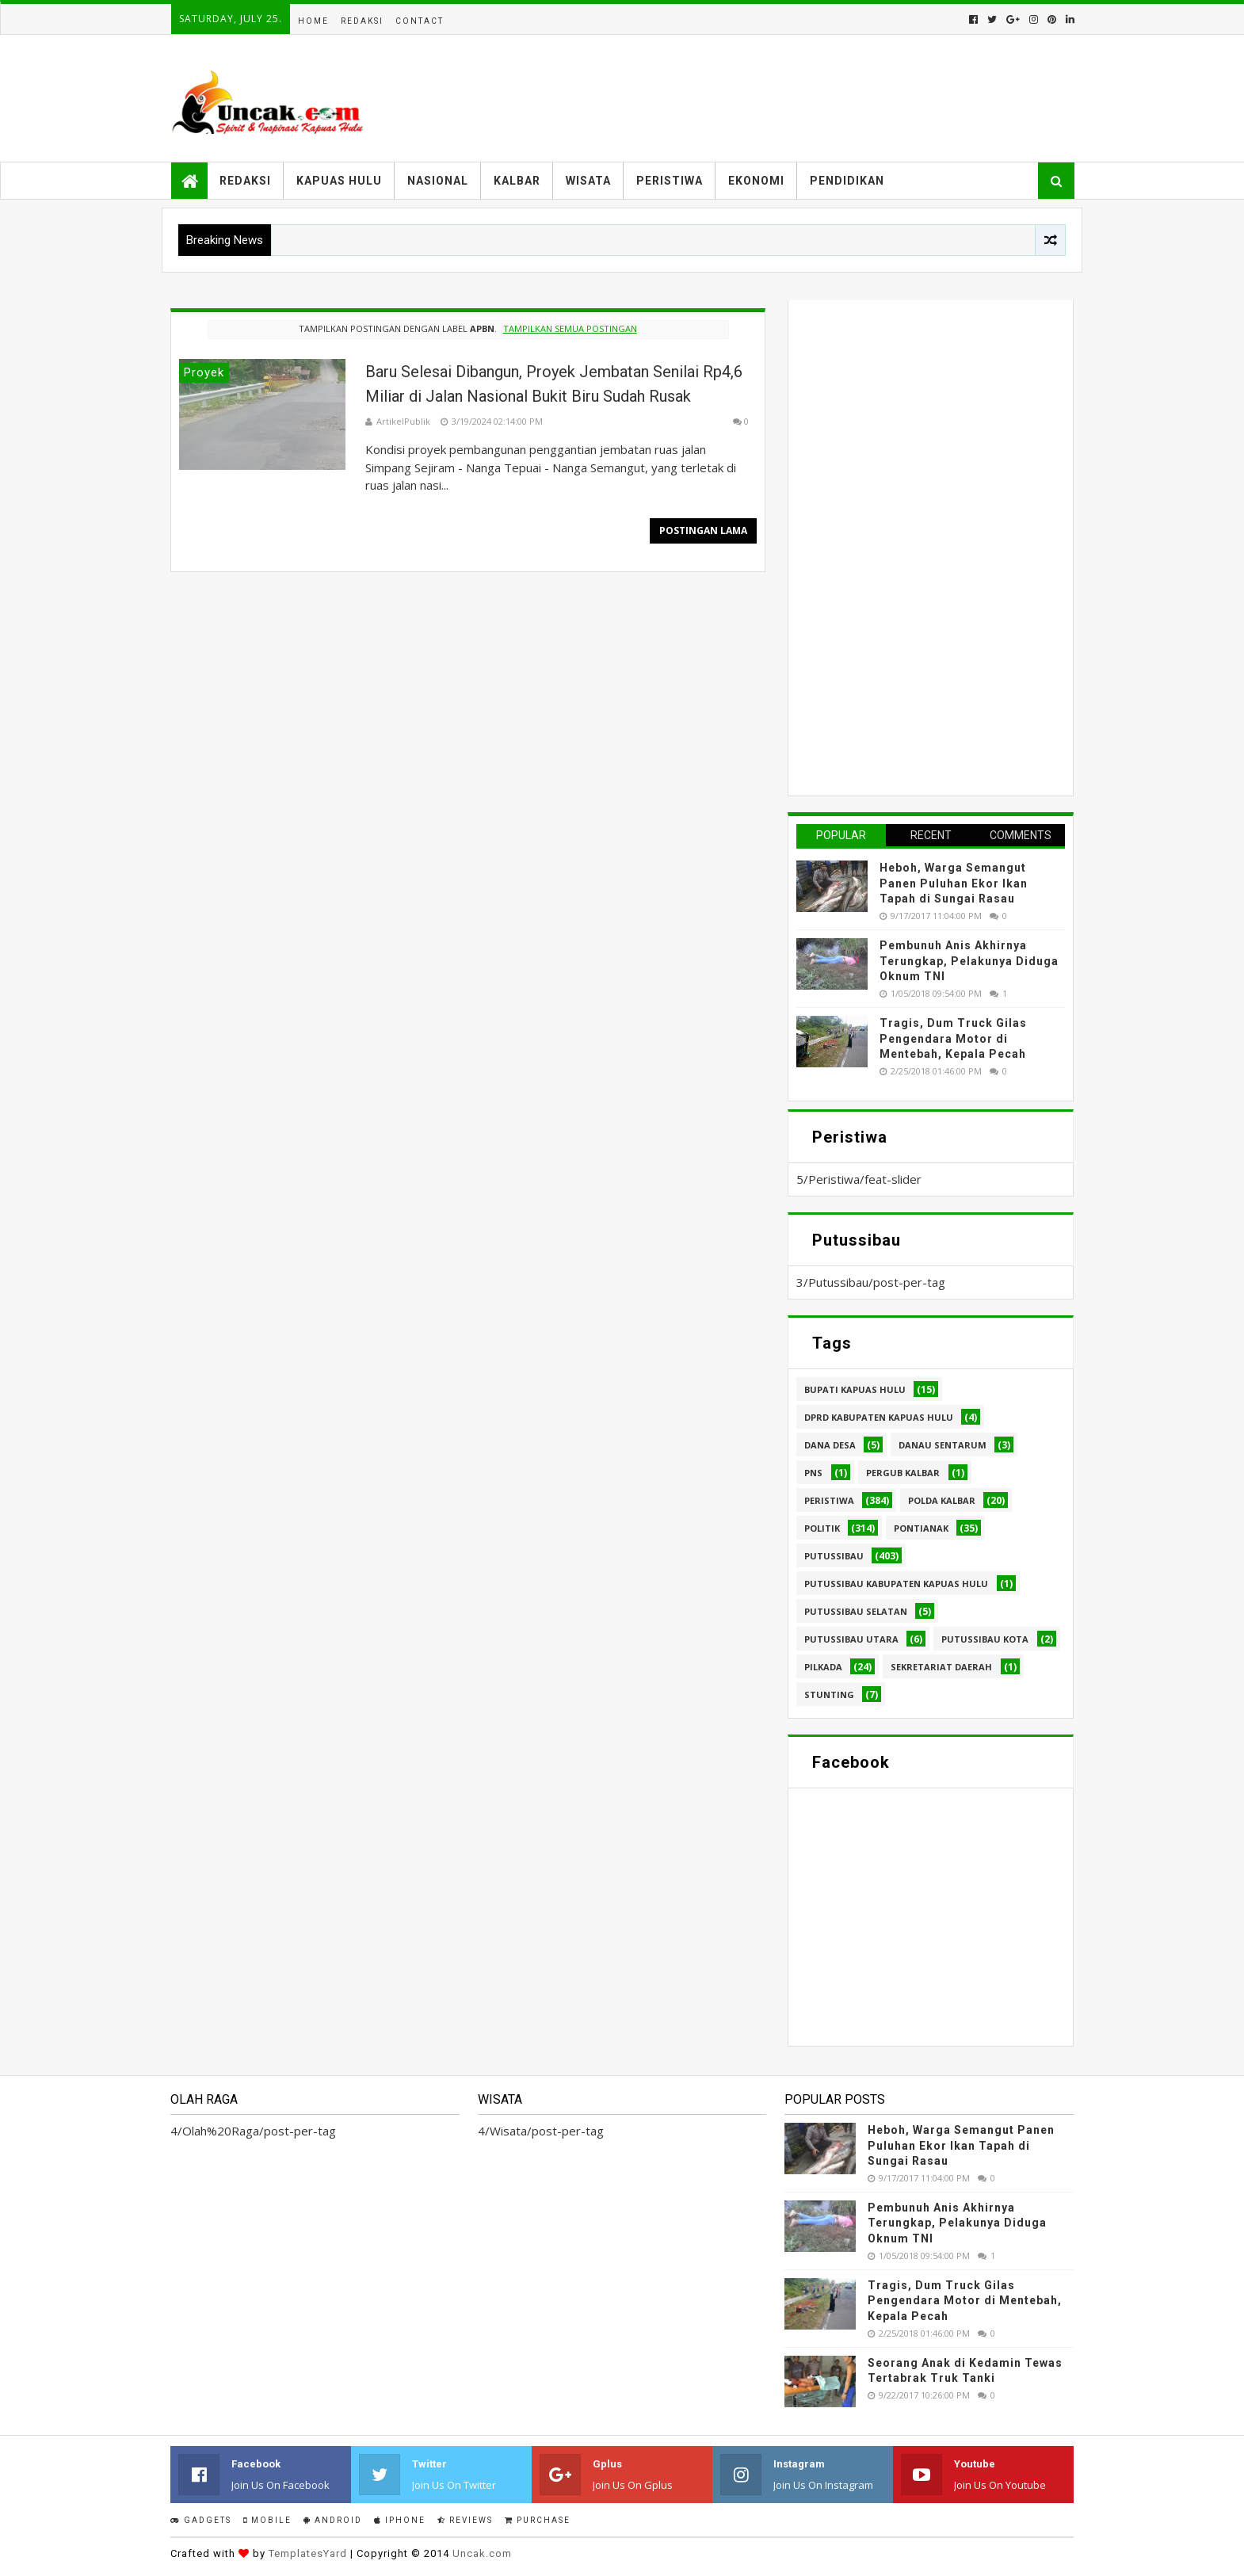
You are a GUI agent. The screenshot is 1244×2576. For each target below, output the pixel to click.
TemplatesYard (308, 2553)
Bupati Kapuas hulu (855, 1389)
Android (332, 2520)
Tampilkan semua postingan (570, 328)
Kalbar (517, 180)
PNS (813, 1473)
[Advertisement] (915, 546)
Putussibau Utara (851, 1639)
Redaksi (362, 21)
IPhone (399, 2520)
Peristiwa (669, 180)
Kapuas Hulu (339, 180)
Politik (822, 1528)
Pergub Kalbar (903, 1473)
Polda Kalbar (941, 1500)
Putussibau (834, 1556)
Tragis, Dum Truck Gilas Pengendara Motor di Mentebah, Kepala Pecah (953, 1038)
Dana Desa (830, 1445)
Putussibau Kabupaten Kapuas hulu (896, 1583)
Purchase (537, 2520)
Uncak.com (482, 2553)
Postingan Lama (703, 530)
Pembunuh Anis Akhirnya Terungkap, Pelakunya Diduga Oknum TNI (969, 961)
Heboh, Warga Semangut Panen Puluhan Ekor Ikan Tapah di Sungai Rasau (954, 883)
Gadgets (200, 2520)
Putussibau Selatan (855, 1611)
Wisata (588, 180)
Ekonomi (756, 180)
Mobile (267, 2520)
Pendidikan (847, 180)
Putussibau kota (984, 1639)
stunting (829, 1694)
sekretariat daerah (941, 1667)
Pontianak (921, 1528)
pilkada (823, 1667)
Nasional (437, 180)
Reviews (465, 2520)
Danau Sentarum (942, 1445)
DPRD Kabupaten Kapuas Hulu (878, 1417)
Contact (419, 21)
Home (313, 21)
